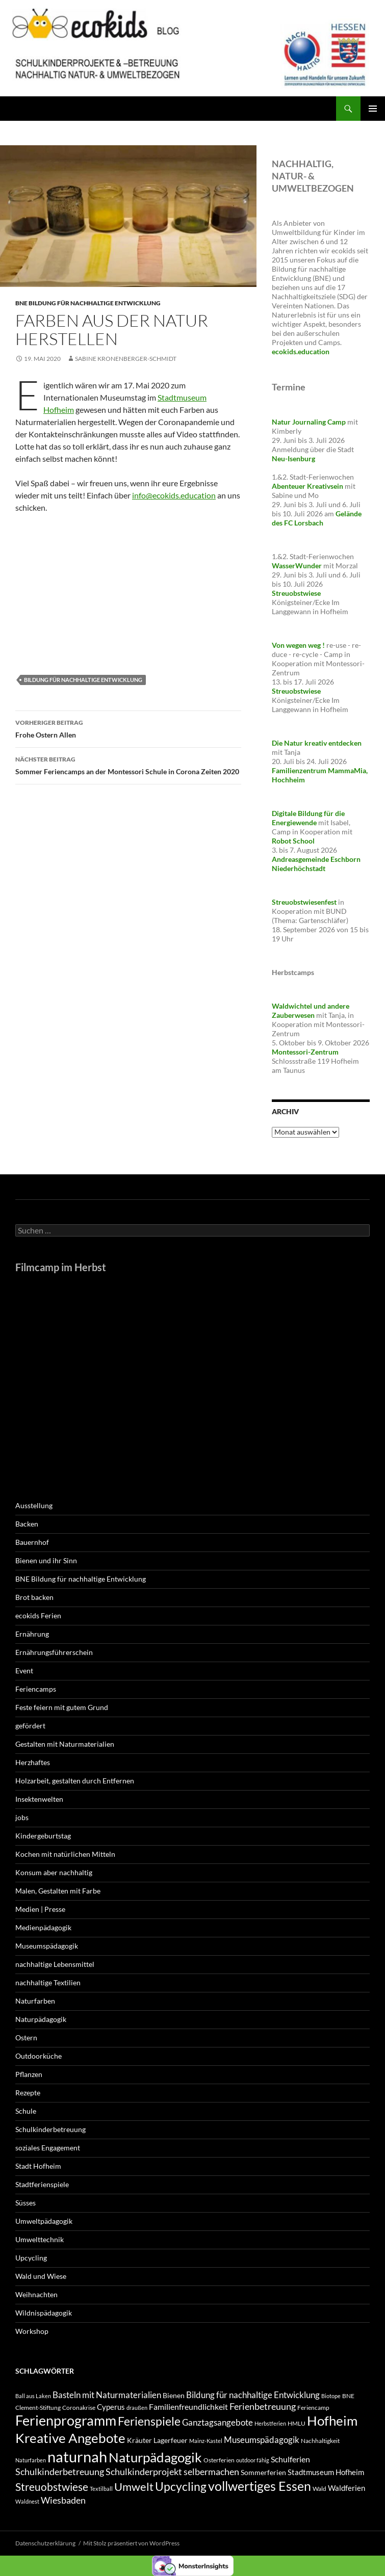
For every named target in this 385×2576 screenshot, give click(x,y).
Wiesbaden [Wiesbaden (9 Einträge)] (63, 2500)
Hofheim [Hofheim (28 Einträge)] (332, 2420)
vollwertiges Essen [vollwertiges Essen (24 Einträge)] (259, 2485)
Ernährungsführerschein (54, 1652)
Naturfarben (35, 2000)
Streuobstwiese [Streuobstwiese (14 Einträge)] (51, 2486)
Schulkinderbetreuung (50, 2129)
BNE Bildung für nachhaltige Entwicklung (88, 303)
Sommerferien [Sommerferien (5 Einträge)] (263, 2472)
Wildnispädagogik (43, 2312)
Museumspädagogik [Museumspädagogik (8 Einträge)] (261, 2439)
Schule (25, 2111)
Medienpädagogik (43, 1927)
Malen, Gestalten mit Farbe (57, 1890)
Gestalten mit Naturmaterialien (64, 1744)
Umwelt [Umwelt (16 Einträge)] (133, 2486)
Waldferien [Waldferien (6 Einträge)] (346, 2487)
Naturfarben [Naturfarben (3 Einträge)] (30, 2460)
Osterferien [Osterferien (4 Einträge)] (219, 2460)
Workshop (31, 2331)
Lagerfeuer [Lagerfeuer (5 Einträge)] (170, 2440)
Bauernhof (32, 1542)
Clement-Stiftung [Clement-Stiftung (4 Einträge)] (38, 2407)
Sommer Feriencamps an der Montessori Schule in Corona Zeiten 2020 (128, 764)
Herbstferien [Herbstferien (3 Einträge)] (270, 2423)
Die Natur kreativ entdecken (317, 743)
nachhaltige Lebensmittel (54, 1964)
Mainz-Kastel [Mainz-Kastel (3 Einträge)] (205, 2440)
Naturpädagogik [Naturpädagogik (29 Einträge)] (155, 2457)
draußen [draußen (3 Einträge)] (136, 2407)
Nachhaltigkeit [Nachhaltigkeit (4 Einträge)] (320, 2440)
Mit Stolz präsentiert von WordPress (131, 2543)
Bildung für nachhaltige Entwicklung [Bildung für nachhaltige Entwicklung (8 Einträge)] (253, 2394)
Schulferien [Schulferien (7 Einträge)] (290, 2459)
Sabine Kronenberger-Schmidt (125, 358)
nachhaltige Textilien (48, 1982)
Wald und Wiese (40, 2276)
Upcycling (31, 2257)
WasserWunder (297, 565)
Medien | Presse (40, 1909)
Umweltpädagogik (43, 2221)
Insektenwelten (39, 1799)
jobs (22, 1817)
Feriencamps (35, 1689)
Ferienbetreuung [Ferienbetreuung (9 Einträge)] (262, 2406)
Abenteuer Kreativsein (307, 486)
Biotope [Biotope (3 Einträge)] (331, 2396)
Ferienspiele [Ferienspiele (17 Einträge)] (149, 2421)
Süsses (25, 2202)
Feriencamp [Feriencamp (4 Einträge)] (313, 2407)
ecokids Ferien (38, 1615)
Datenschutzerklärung (45, 2543)
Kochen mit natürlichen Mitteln (65, 1854)
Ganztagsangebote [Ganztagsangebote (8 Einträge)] (217, 2422)
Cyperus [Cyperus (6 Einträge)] (111, 2406)
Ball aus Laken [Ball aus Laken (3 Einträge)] (33, 2396)
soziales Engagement (47, 2147)
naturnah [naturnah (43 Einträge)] (77, 2456)
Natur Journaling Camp (309, 421)
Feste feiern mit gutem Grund (61, 1707)
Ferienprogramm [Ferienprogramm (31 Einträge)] (65, 2420)
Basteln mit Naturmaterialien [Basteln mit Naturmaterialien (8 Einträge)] (107, 2394)
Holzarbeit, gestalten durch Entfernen (74, 1780)
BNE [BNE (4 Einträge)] (348, 2396)
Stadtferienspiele (42, 2184)
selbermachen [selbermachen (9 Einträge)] (211, 2471)
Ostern (26, 2037)
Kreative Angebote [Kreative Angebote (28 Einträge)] (70, 2438)
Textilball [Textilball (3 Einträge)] (101, 2488)
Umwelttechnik (39, 2239)
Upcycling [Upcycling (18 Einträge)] (181, 2486)
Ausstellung (34, 1505)
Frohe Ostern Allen (128, 728)
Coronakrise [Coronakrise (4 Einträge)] (78, 2407)
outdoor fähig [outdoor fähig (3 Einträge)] (252, 2460)
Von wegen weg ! (298, 645)
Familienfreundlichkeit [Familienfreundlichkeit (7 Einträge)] (188, 2406)
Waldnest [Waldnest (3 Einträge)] (27, 2501)
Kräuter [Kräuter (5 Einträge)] (139, 2440)
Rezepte (27, 2092)
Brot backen (34, 1597)
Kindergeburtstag (43, 1835)
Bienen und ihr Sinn (46, 1560)
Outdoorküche (38, 2056)
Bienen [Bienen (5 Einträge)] (174, 2395)
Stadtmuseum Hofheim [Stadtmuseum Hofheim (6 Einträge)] (326, 2472)
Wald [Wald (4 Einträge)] (319, 2488)
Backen (26, 1523)
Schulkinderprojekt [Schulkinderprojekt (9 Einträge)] (144, 2471)
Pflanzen (28, 2074)
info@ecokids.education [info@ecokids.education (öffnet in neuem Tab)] (174, 495)
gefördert (30, 1725)
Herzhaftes (32, 1762)
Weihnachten (36, 2294)
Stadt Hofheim (38, 2166)
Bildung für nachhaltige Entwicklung (83, 679)
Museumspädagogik (46, 1945)
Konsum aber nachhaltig (53, 1872)
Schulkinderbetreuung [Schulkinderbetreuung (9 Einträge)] (59, 2471)
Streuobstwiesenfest (304, 902)
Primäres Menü (373, 108)
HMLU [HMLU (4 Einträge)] (296, 2423)
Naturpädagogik (40, 2019)
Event (24, 1670)
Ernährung (32, 1633)
